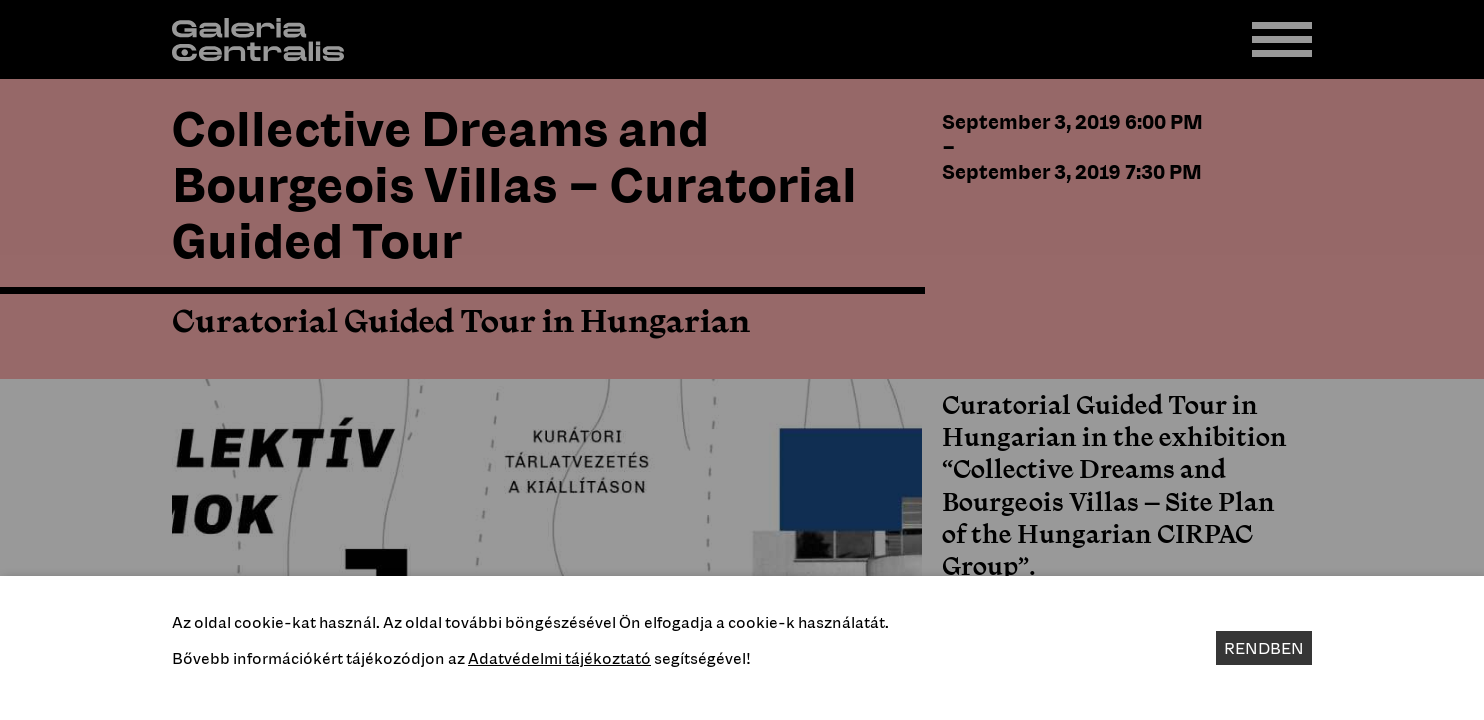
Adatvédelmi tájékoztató (559, 658)
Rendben (1264, 648)
